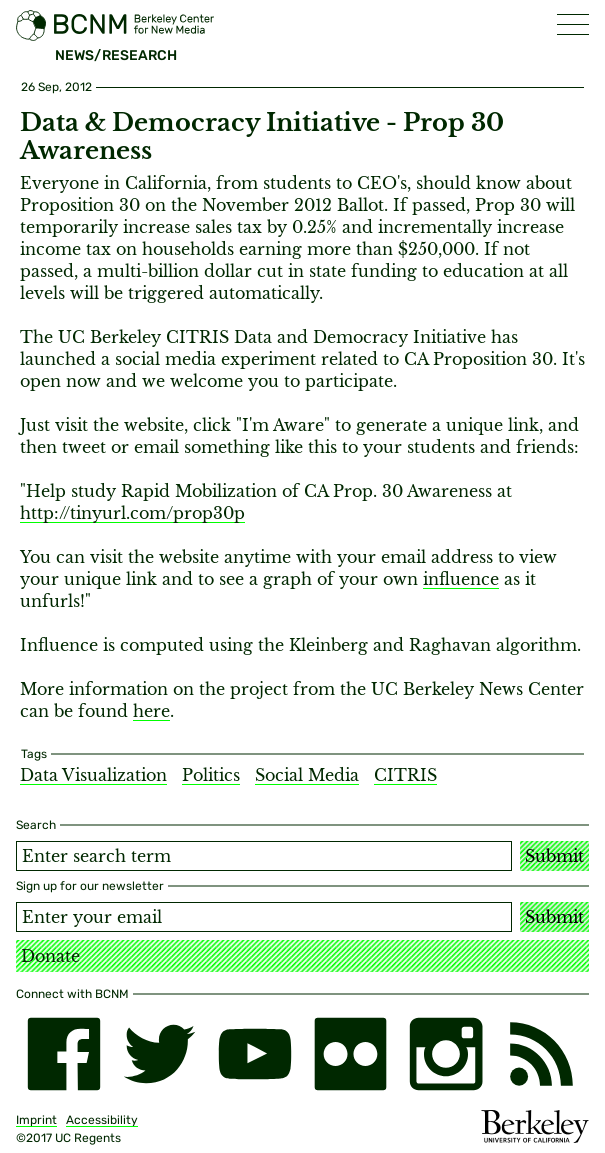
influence (461, 579)
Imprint (36, 1120)
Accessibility (102, 1120)
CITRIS (405, 775)
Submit (554, 856)
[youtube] (255, 1054)
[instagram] (446, 1054)
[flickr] (351, 1054)
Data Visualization (93, 775)
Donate (50, 956)
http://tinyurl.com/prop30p (132, 513)
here (151, 711)
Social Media (307, 775)
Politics (211, 775)
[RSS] (542, 1054)
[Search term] (264, 856)
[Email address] (264, 917)
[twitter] (160, 1054)
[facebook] (64, 1054)
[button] (573, 24)
